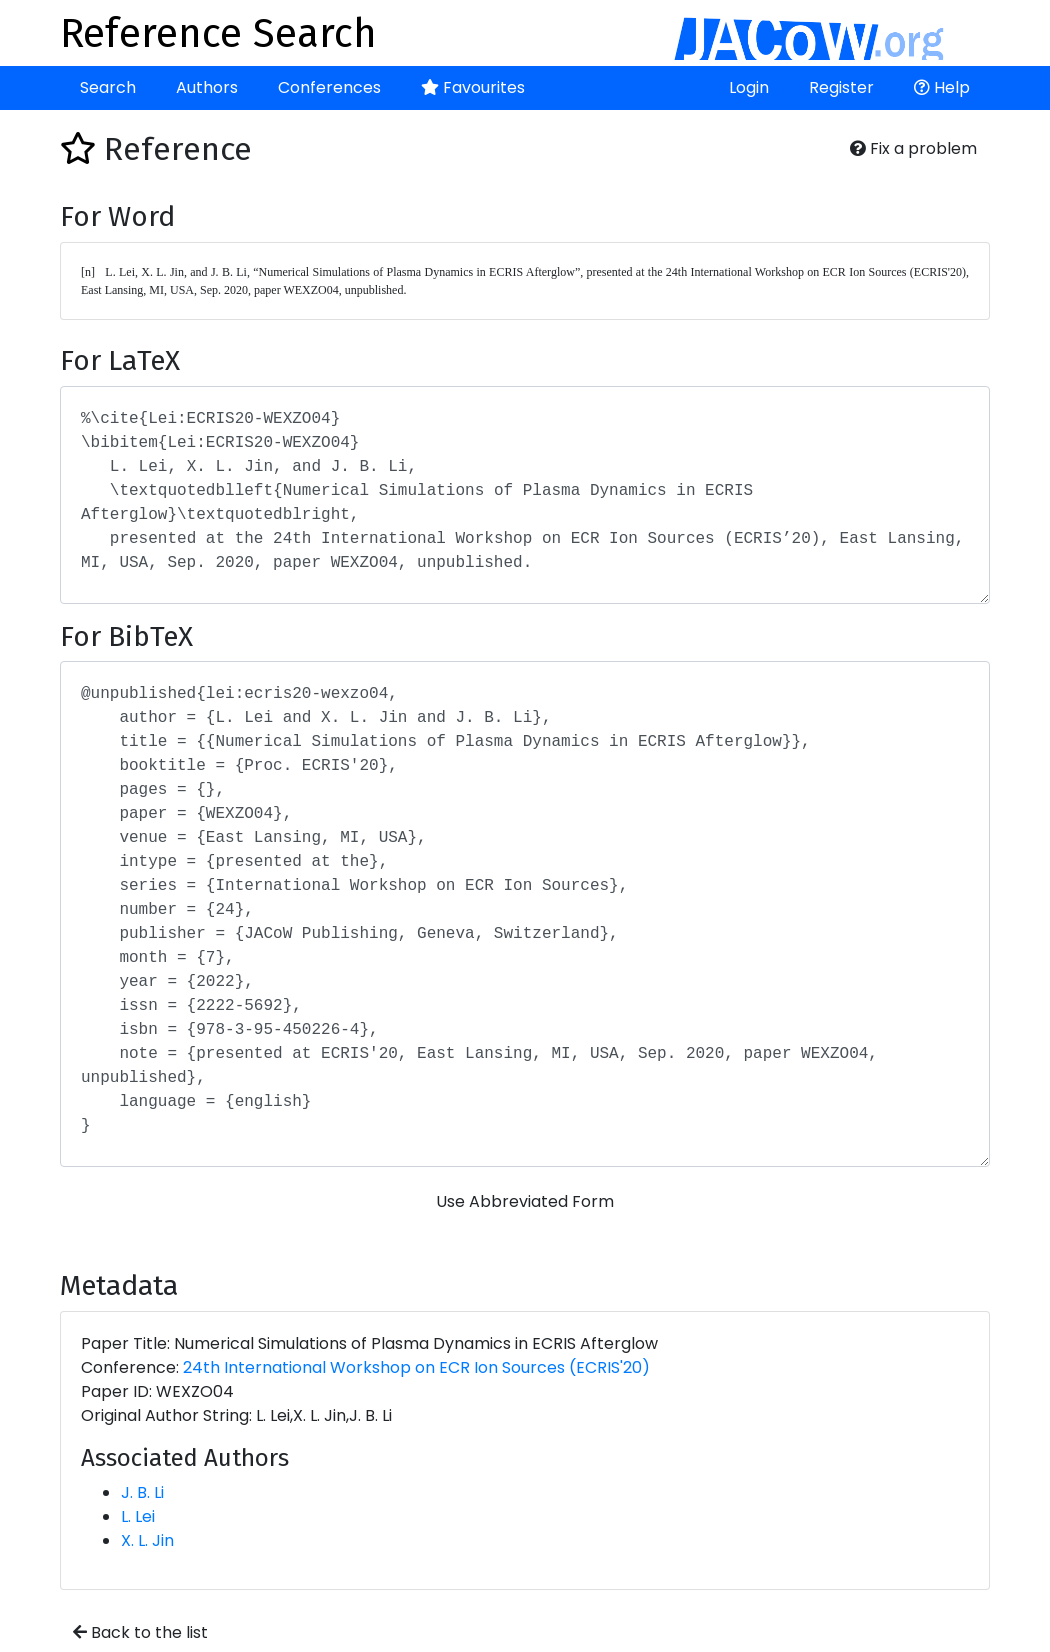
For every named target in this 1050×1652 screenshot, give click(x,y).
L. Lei (138, 1516)
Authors (207, 87)
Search (108, 87)
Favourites (473, 87)
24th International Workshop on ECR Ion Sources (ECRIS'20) (416, 1367)
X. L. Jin (147, 1540)
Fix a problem (913, 148)
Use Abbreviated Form (525, 1201)
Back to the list (140, 1632)
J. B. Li (142, 1492)
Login (749, 87)
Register (841, 87)
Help (942, 87)
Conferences (329, 87)
